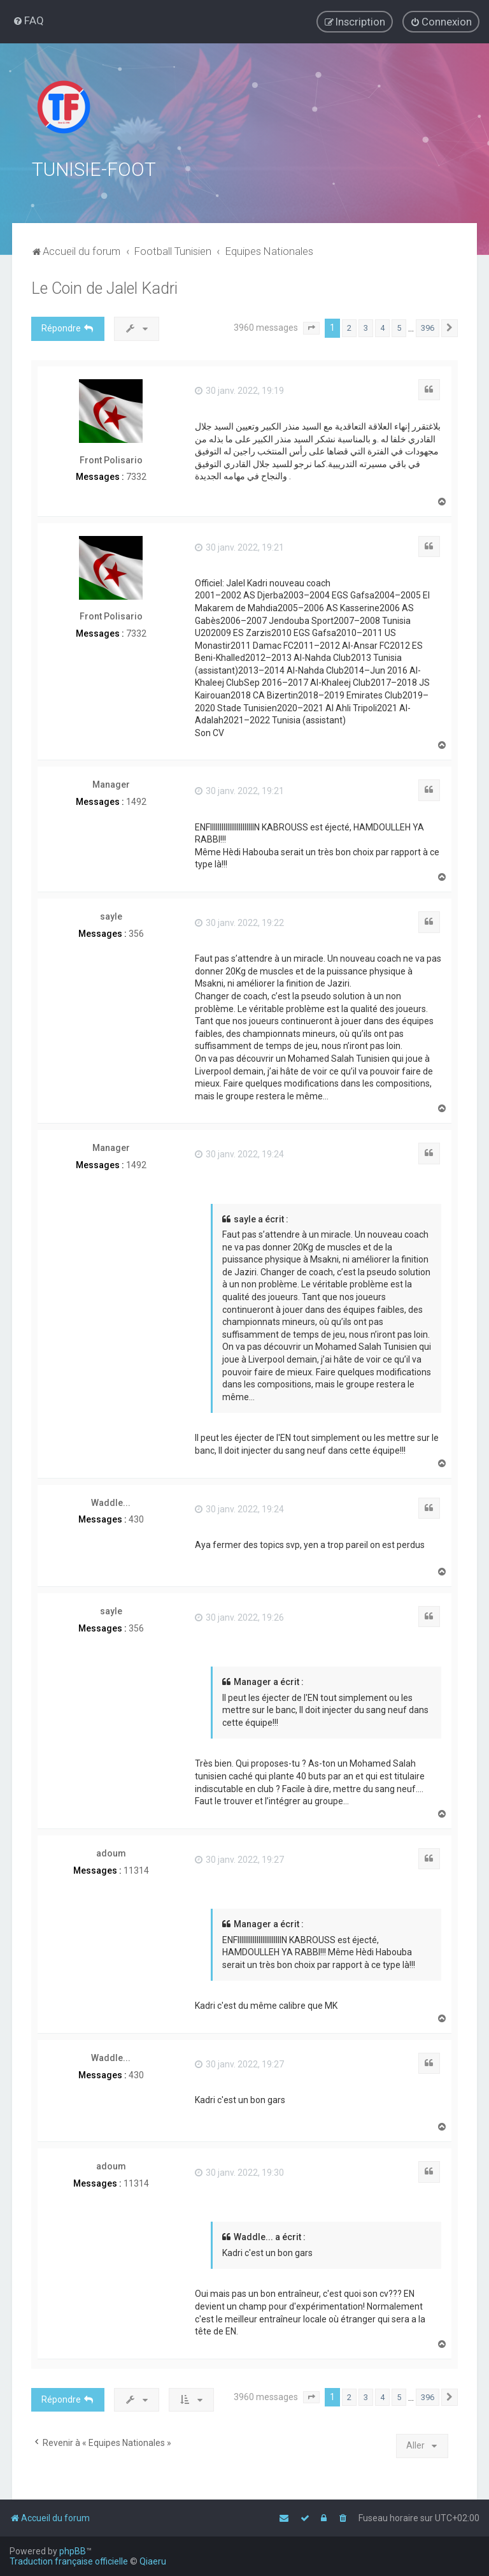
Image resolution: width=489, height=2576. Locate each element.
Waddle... (111, 1500)
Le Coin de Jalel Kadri (104, 286)
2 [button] (349, 325)
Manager (111, 782)
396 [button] (427, 325)
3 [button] (366, 325)
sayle (111, 914)
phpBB (72, 2551)
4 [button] (382, 325)
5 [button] (399, 325)
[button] (311, 325)
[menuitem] (28, 20)
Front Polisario (111, 457)
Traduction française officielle (69, 2561)
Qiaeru (152, 2561)
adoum (111, 1851)
